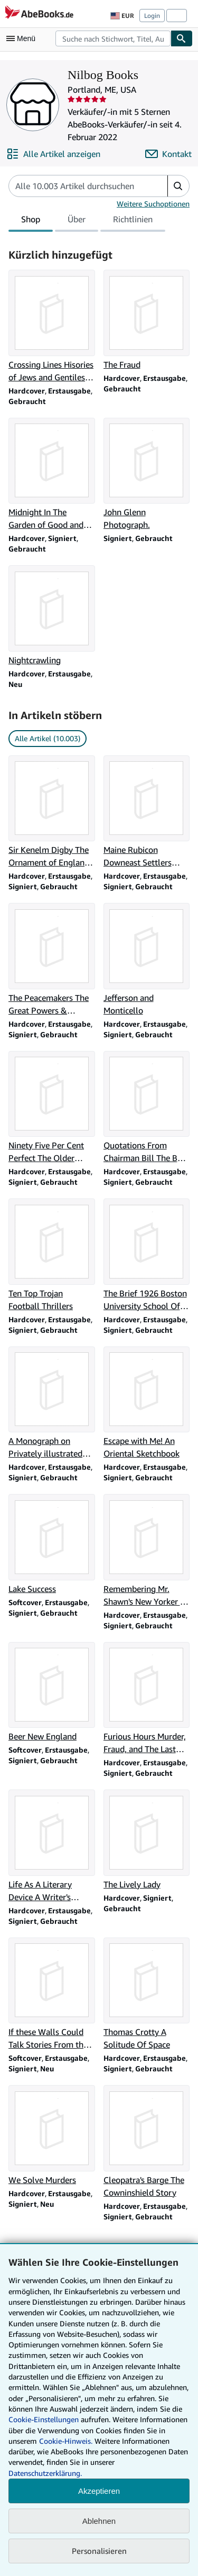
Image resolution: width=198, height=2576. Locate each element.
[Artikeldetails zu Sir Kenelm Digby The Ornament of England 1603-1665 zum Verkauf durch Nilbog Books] (51, 812)
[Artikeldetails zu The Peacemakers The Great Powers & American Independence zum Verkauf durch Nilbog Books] (51, 960)
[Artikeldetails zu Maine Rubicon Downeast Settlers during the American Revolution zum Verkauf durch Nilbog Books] (146, 812)
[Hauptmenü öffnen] (23, 38)
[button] (178, 185)
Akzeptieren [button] (99, 2490)
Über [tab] (76, 221)
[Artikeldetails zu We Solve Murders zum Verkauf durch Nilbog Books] (51, 2135)
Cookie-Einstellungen (43, 2419)
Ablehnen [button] (99, 2520)
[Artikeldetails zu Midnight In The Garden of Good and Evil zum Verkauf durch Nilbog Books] (51, 475)
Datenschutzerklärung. (45, 2473)
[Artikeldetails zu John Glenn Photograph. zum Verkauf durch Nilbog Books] (146, 475)
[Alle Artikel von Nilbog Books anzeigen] (53, 154)
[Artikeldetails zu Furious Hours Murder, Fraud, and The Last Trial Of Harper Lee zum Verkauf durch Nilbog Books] (146, 1699)
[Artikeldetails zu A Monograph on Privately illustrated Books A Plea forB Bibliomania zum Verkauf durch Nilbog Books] (51, 1403)
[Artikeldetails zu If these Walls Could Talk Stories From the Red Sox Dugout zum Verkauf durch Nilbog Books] (51, 1994)
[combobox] (113, 38)
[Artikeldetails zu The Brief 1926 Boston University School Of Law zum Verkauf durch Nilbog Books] (146, 1255)
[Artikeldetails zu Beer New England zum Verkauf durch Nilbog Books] (51, 1692)
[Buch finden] (181, 38)
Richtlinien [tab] (132, 221)
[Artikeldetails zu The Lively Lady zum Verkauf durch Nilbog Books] (146, 1840)
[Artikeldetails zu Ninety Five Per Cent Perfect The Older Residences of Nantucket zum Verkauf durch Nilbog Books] (51, 1108)
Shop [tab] (30, 221)
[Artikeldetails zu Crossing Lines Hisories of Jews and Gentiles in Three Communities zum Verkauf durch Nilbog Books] (51, 327)
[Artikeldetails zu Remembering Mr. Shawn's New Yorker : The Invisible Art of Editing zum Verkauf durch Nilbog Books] (146, 1551)
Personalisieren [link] (99, 2550)
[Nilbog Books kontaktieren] (168, 154)
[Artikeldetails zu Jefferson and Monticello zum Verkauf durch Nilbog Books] (146, 960)
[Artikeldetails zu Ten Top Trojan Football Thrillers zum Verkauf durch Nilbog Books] (51, 1255)
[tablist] (86, 221)
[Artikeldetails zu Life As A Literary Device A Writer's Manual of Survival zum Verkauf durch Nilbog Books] (51, 1846)
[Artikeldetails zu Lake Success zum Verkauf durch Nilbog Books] (51, 1544)
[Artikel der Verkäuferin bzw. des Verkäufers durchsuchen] (77, 185)
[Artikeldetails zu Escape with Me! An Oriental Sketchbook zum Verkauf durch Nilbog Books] (146, 1403)
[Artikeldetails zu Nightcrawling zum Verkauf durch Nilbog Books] (51, 615)
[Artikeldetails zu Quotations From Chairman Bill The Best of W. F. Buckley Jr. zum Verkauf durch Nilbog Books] (146, 1108)
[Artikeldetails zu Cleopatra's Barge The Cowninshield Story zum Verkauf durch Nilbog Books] (146, 2142)
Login (152, 15)
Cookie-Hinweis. (65, 2440)
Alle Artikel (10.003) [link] (47, 738)
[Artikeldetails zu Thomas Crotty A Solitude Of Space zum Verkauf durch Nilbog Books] (146, 1994)
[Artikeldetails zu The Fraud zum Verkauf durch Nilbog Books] (146, 320)
